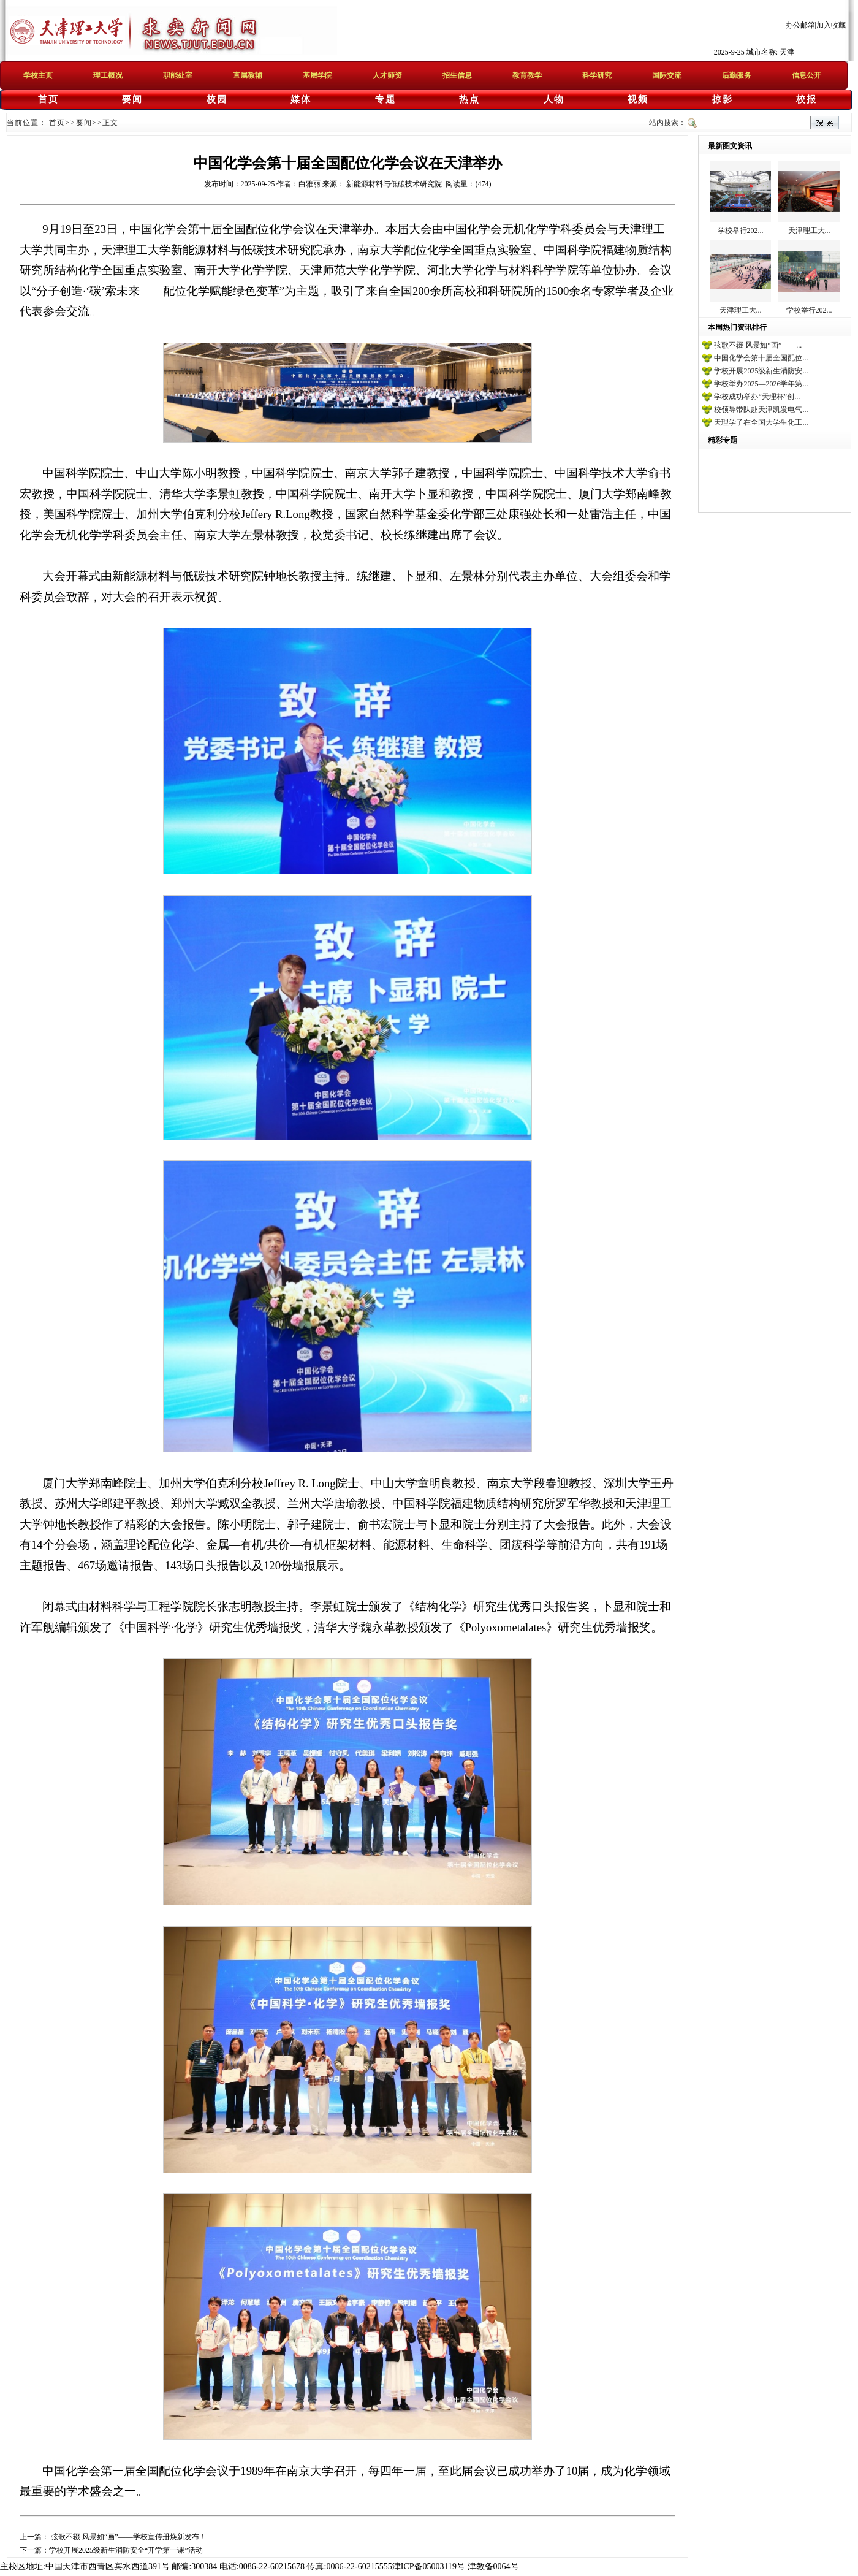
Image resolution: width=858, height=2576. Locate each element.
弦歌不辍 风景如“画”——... (758, 345)
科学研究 (597, 75)
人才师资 (387, 75)
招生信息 (457, 75)
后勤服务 (736, 75)
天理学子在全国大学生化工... (761, 422)
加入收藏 (831, 25)
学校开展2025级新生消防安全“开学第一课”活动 (126, 2550)
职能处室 (177, 75)
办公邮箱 (800, 25)
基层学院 (317, 75)
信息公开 (806, 75)
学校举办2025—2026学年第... (761, 383)
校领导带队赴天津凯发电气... (761, 409)
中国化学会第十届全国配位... (761, 358)
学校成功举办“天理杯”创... (757, 396)
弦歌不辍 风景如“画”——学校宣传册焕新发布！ (128, 2536)
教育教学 (527, 75)
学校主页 (38, 75)
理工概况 (108, 75)
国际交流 (666, 75)
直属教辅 (247, 75)
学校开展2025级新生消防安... (761, 371)
